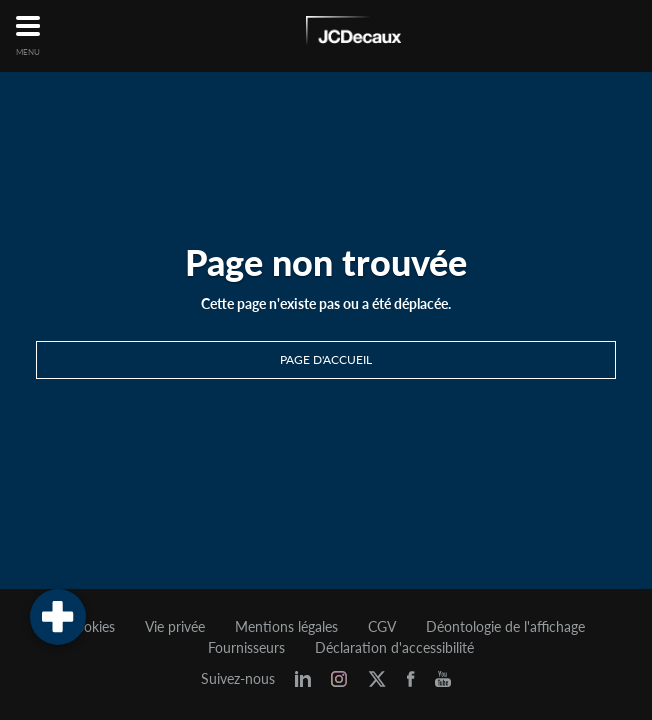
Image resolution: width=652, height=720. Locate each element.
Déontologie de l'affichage (505, 627)
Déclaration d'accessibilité (394, 648)
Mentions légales (286, 627)
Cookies (91, 627)
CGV (382, 627)
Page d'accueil (326, 359)
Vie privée (175, 627)
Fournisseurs (246, 648)
